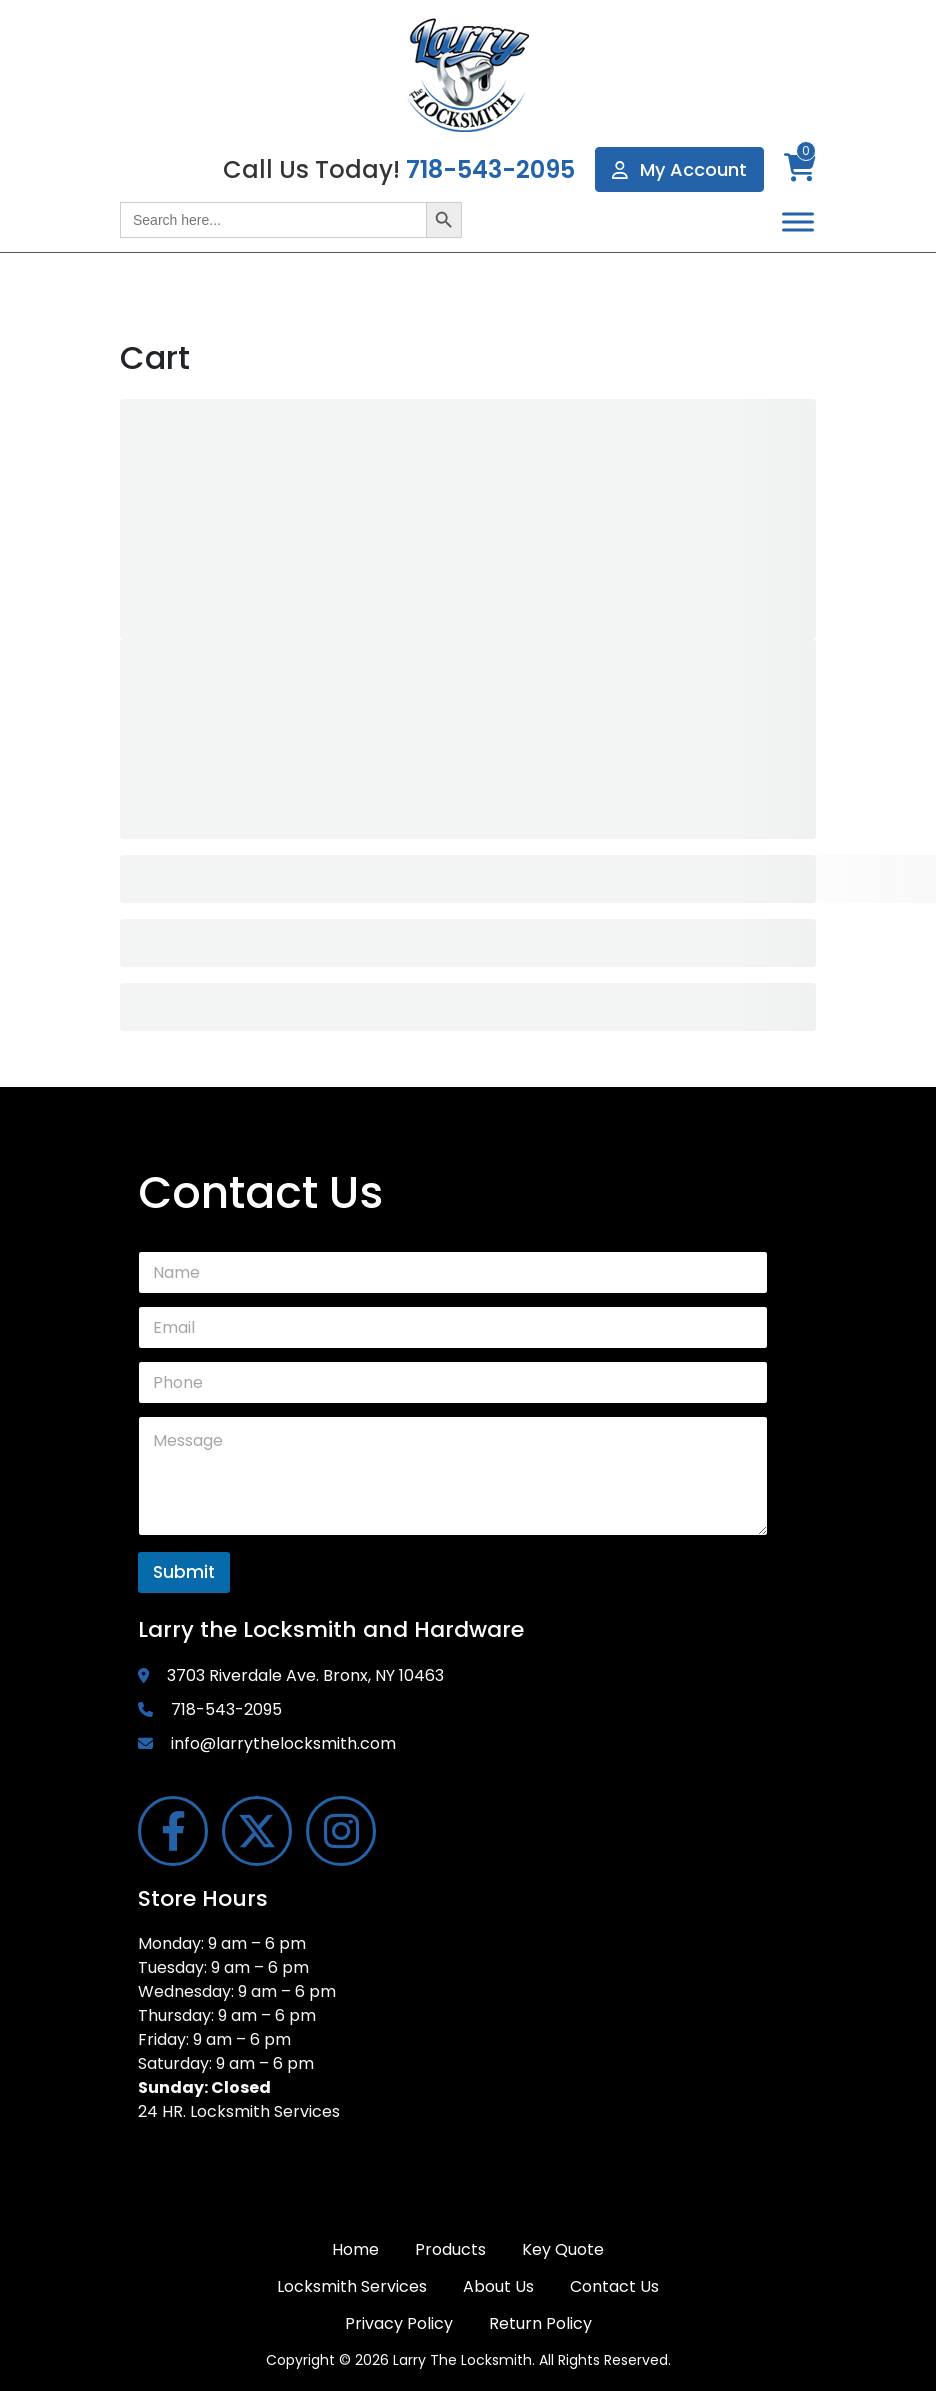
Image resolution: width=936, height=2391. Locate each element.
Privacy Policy (399, 2323)
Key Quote (563, 2249)
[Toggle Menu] (798, 221)
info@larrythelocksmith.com (283, 1743)
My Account (679, 169)
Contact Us (614, 2286)
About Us (498, 2286)
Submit (184, 1572)
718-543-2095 (490, 169)
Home (355, 2249)
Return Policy (540, 2323)
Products (450, 2249)
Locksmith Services (352, 2286)
